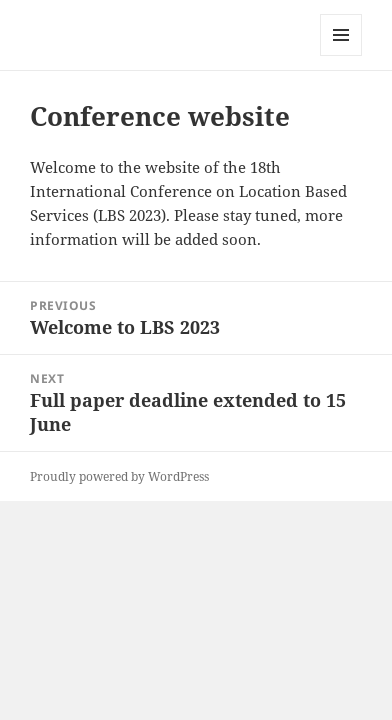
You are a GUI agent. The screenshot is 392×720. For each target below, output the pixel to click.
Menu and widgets (341, 55)
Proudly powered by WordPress (119, 476)
